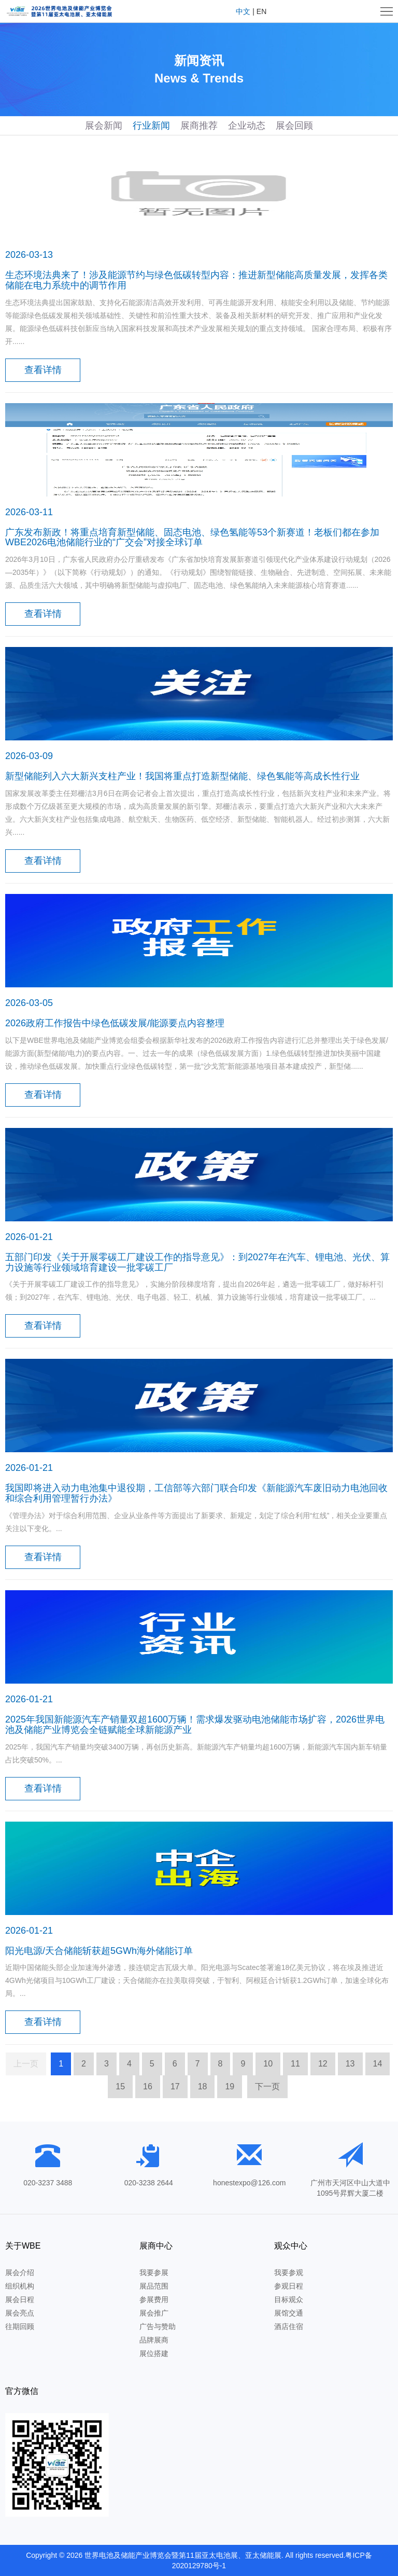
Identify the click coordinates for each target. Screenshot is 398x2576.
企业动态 (246, 125)
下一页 (267, 2086)
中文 (243, 11)
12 (323, 2063)
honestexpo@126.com (249, 2183)
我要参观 (288, 2272)
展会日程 (19, 2299)
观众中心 (290, 2245)
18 (202, 2086)
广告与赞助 (157, 2326)
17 (175, 2086)
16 (147, 2086)
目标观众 (288, 2299)
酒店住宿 (288, 2326)
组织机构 (19, 2286)
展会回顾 (294, 125)
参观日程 (288, 2286)
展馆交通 (288, 2313)
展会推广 (153, 2313)
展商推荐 (199, 125)
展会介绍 (19, 2272)
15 (120, 2086)
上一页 (25, 2063)
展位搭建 (153, 2353)
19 (229, 2086)
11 (295, 2063)
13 (350, 2063)
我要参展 (153, 2272)
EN (261, 11)
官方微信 (21, 2391)
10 (268, 2063)
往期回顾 (19, 2326)
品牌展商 (153, 2340)
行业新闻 (151, 125)
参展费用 (153, 2299)
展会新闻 (103, 125)
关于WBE (22, 2245)
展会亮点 (19, 2313)
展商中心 (156, 2245)
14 (377, 2063)
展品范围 (153, 2286)
